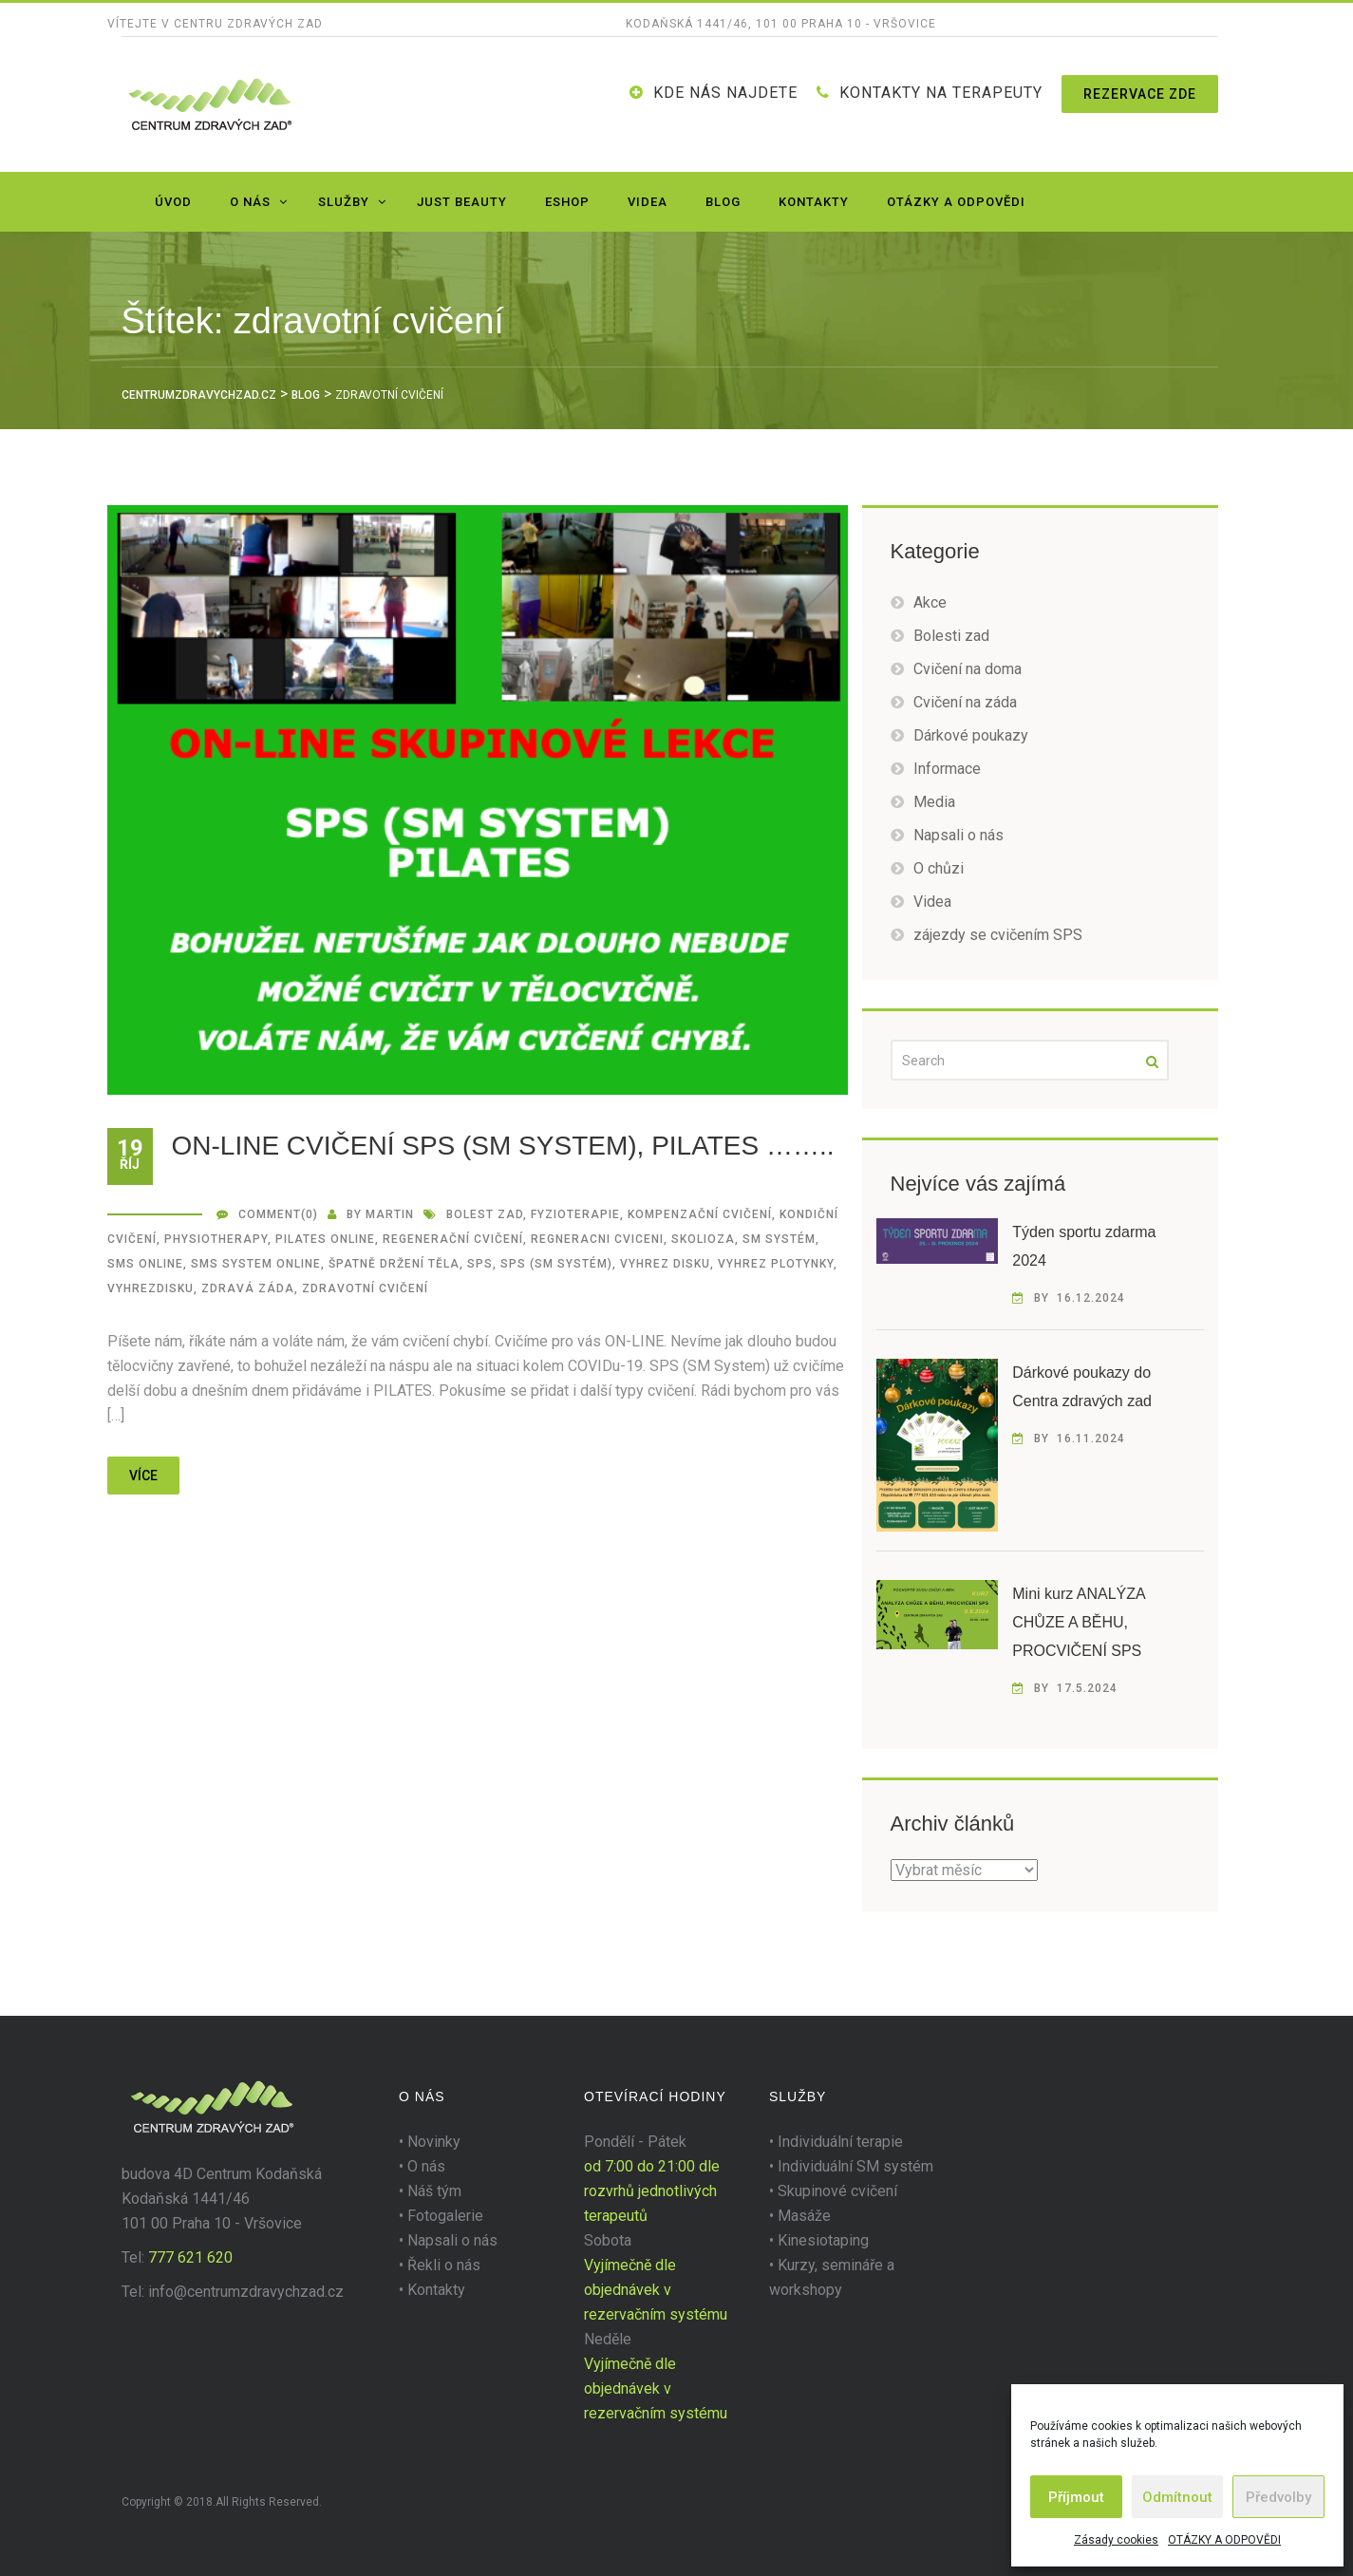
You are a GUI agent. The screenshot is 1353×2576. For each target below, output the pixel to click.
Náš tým (434, 2191)
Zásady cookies (1116, 2540)
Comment (269, 1214)
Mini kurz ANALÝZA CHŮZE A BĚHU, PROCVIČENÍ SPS (1078, 1622)
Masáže (804, 2216)
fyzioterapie (575, 1214)
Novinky (433, 2142)
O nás (250, 202)
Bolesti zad (951, 636)
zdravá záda (247, 1288)
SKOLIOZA (703, 1239)
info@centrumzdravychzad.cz (246, 2292)
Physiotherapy (216, 1239)
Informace (947, 769)
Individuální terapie (840, 2142)
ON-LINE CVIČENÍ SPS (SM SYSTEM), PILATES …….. (503, 1145)
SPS (480, 1263)
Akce (930, 602)
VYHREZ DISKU (665, 1263)
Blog (723, 202)
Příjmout (1076, 2497)
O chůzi (938, 868)
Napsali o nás (958, 835)
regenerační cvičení (453, 1239)
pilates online (325, 1239)
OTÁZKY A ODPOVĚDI (1224, 2540)
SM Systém (779, 1239)
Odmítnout (1177, 2497)
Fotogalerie (445, 2216)
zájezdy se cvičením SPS (997, 935)
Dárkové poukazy (970, 735)
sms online (145, 1263)
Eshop (567, 202)
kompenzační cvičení (700, 1214)
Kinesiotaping (823, 2240)
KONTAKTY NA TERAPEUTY (941, 93)
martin (390, 1214)
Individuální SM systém (855, 2166)
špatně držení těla (394, 1263)
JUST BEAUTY (462, 202)
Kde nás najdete (725, 93)
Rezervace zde (1139, 94)
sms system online (256, 1263)
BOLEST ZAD (484, 1214)
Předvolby (1278, 2497)
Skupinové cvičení (837, 2191)
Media (934, 802)
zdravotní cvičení (365, 1288)
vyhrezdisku (150, 1288)
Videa (647, 202)
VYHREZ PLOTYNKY (776, 1263)
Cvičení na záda (965, 702)
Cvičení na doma (967, 669)
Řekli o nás (443, 2265)
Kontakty (814, 202)
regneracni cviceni (597, 1239)
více (143, 1475)
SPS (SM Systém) (556, 1263)
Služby (343, 202)
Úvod (173, 202)
